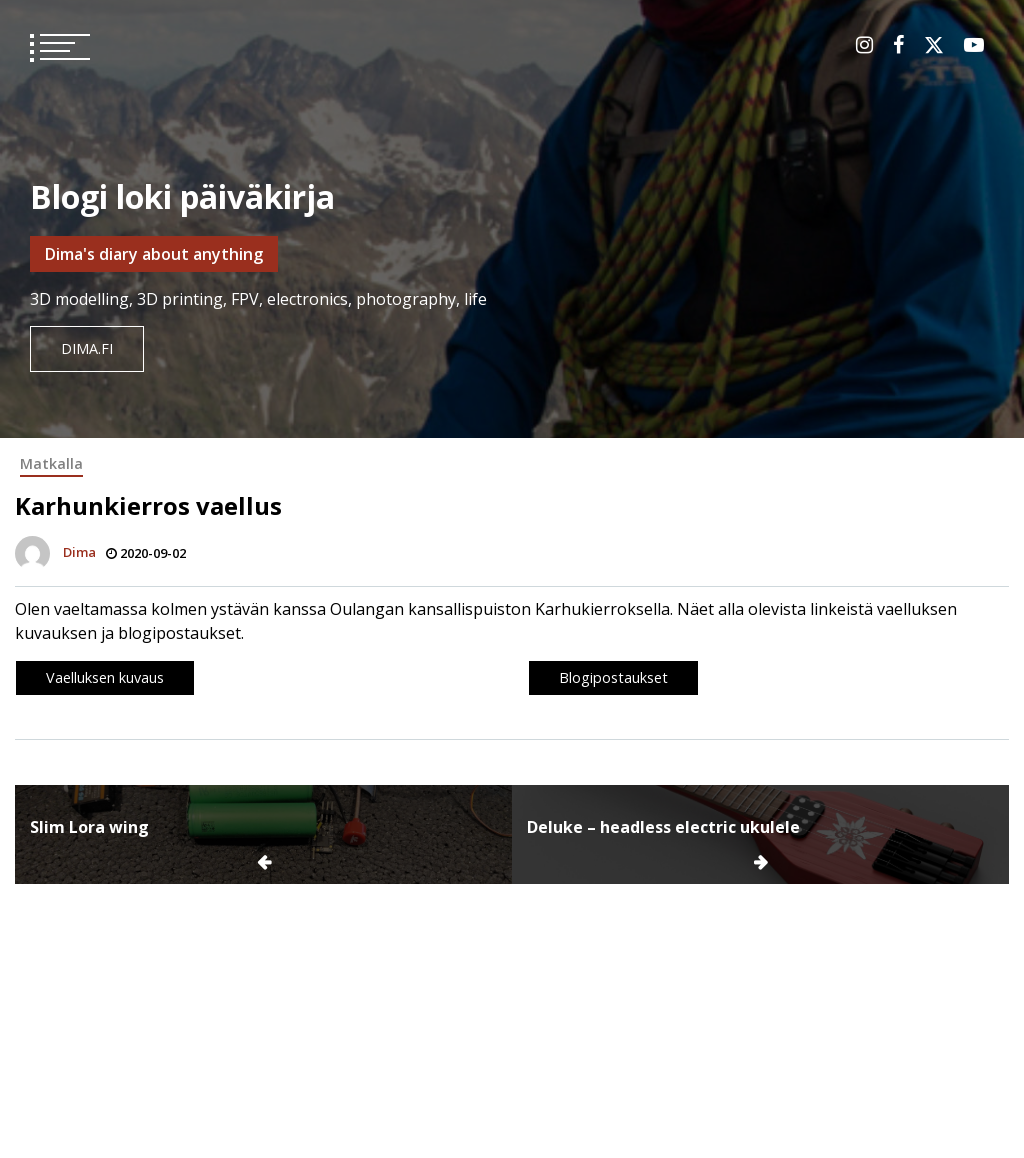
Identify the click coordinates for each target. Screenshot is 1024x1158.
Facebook (898, 45)
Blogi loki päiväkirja (182, 196)
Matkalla (51, 463)
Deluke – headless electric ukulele (663, 827)
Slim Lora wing (89, 827)
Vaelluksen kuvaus (105, 677)
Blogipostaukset (613, 677)
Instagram (864, 45)
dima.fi (87, 348)
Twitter (934, 45)
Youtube (974, 45)
